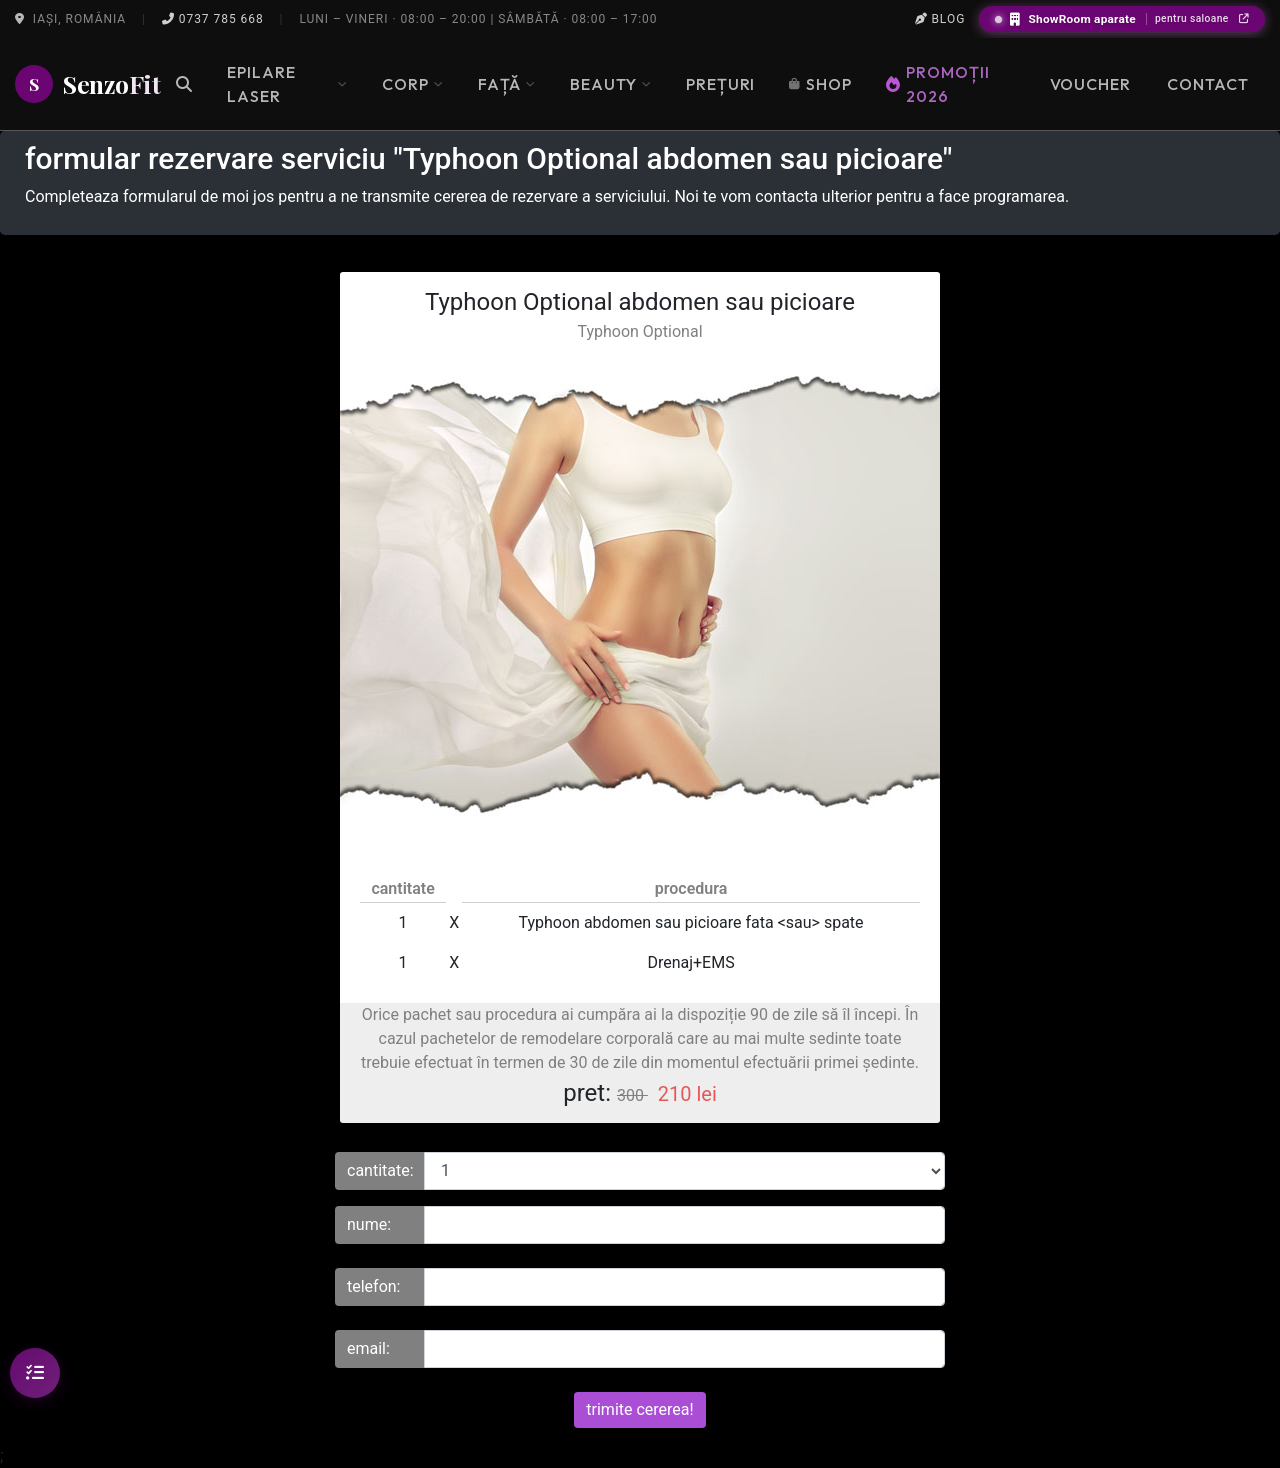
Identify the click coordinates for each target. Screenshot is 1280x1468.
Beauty (611, 84)
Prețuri (721, 84)
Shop (820, 84)
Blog (940, 19)
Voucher (1091, 84)
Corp (413, 84)
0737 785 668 (213, 19)
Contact (1208, 84)
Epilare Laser (287, 84)
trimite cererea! (639, 1409)
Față (507, 84)
